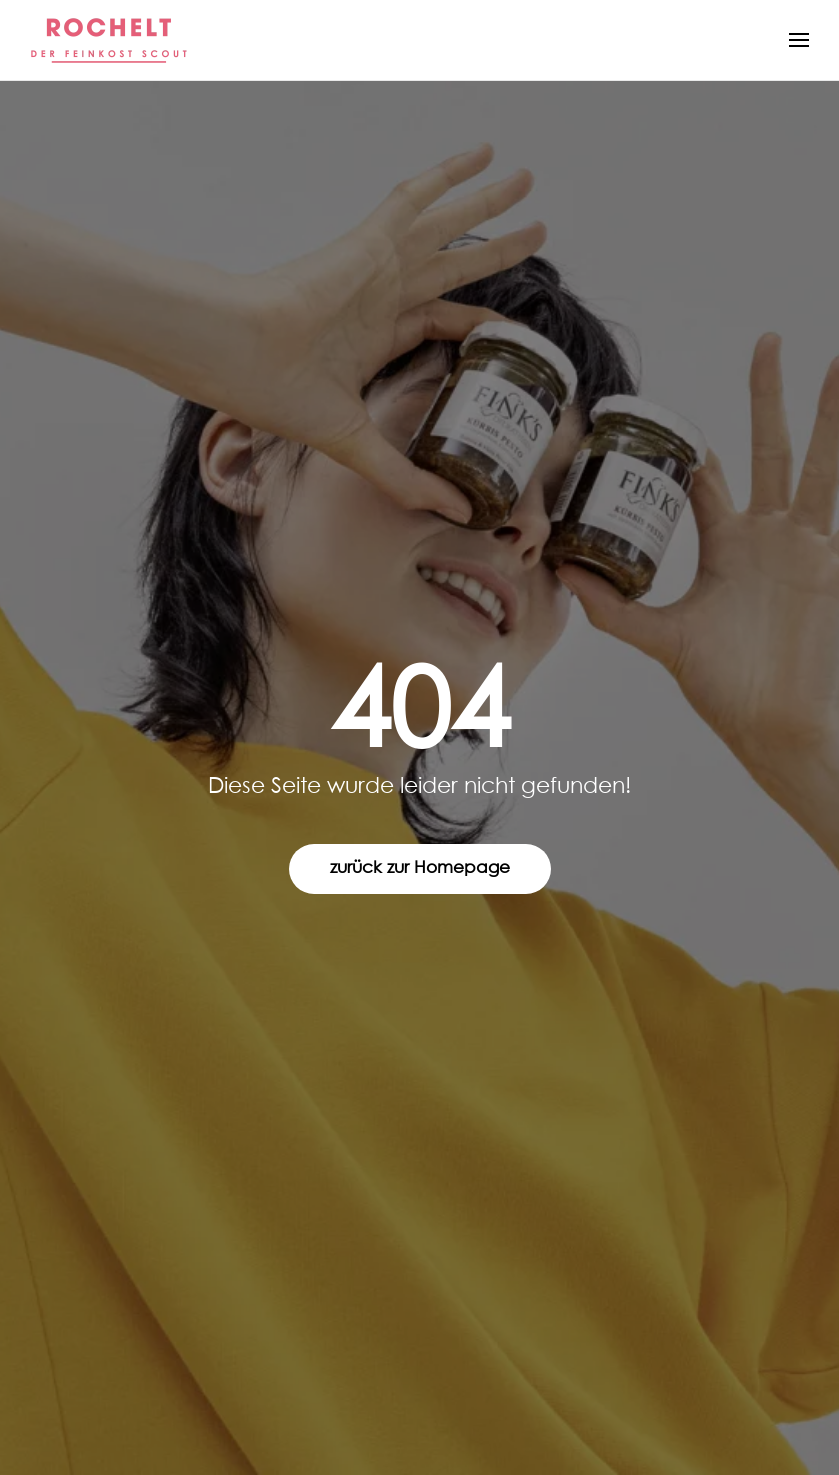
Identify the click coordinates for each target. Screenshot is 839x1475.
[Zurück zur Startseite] (110, 40)
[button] (799, 40)
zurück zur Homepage (420, 868)
